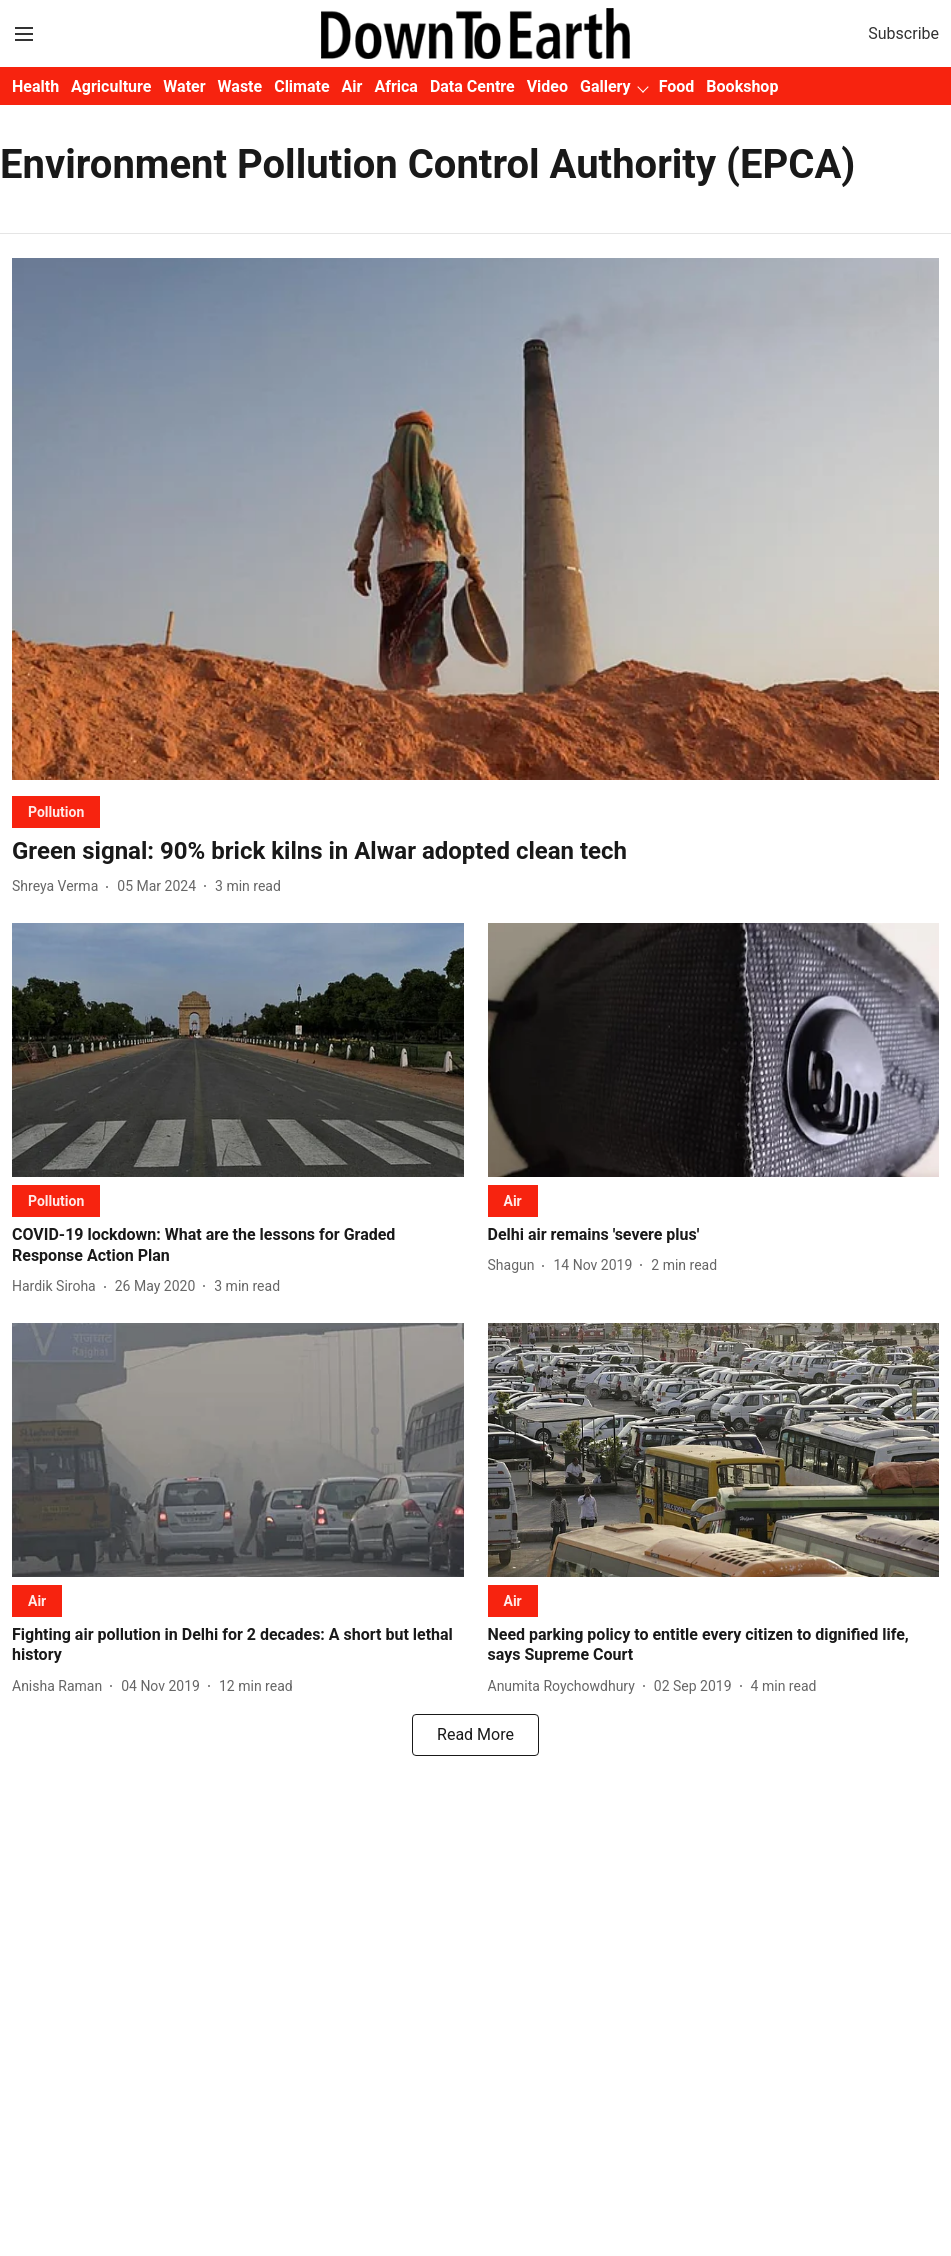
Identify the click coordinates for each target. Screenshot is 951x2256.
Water (184, 86)
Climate (301, 86)
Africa (395, 86)
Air (352, 86)
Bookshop (742, 86)
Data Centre (472, 86)
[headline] (475, 851)
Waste (240, 86)
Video (547, 86)
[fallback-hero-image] (475, 518)
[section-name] (56, 811)
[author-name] (59, 886)
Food (677, 86)
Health (35, 86)
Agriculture (111, 86)
